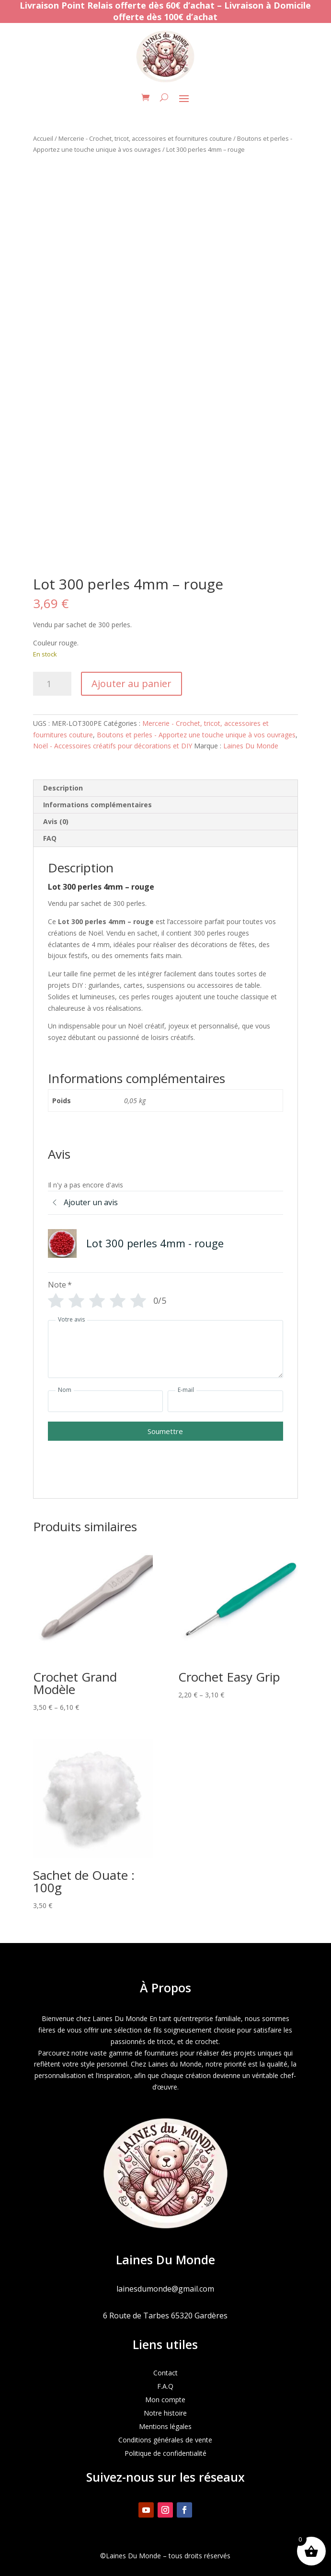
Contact (165, 2372)
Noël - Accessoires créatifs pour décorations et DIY (112, 745)
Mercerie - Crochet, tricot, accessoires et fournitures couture (145, 138)
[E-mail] (225, 1401)
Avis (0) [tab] (55, 821)
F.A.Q (165, 2386)
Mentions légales (165, 2426)
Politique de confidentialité (165, 2453)
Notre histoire (165, 2413)
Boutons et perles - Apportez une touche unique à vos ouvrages (196, 734)
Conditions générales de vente (165, 2439)
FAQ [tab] (50, 838)
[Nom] (105, 1401)
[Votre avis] (165, 1349)
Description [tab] (63, 787)
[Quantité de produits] (52, 684)
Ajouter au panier (131, 683)
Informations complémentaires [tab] (97, 804)
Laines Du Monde (250, 745)
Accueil (43, 138)
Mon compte (165, 2399)
